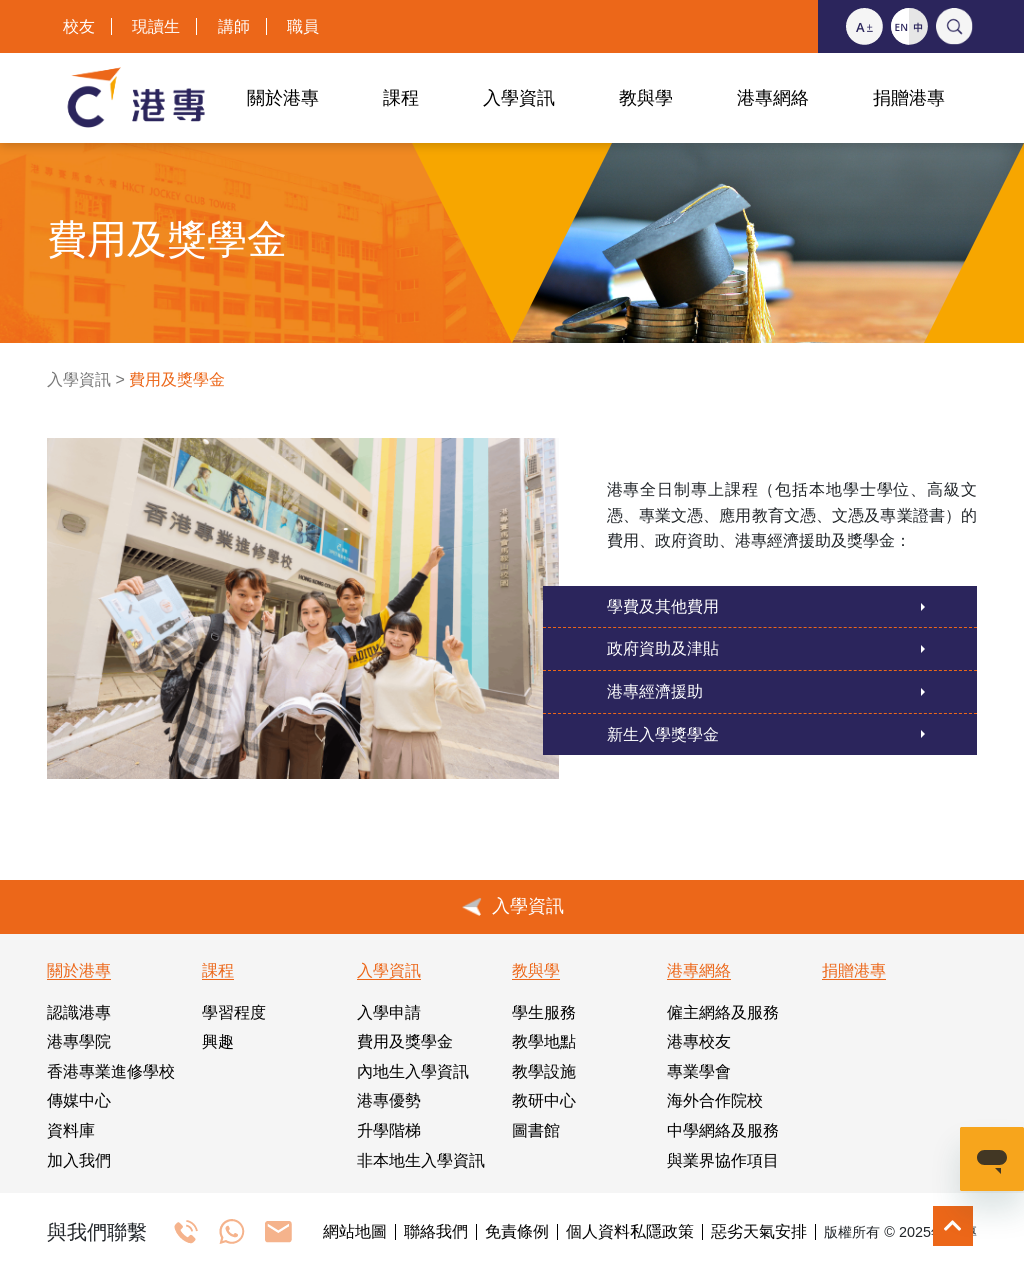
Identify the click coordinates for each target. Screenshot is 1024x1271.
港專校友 (699, 1041)
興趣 (218, 1041)
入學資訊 (79, 379)
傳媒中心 (79, 1100)
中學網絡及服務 (723, 1130)
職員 (303, 26)
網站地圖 (355, 1232)
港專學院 (79, 1041)
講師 (234, 26)
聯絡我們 (436, 1232)
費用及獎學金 (405, 1041)
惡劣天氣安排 (759, 1232)
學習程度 (234, 1012)
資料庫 (71, 1130)
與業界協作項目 (723, 1160)
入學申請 (389, 1012)
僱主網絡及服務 (723, 1012)
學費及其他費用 (663, 606)
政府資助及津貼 (663, 648)
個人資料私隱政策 (630, 1232)
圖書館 (536, 1130)
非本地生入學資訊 (421, 1160)
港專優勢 (389, 1100)
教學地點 (544, 1041)
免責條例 (517, 1232)
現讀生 (156, 26)
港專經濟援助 (655, 691)
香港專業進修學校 (111, 1071)
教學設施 (544, 1071)
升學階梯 (389, 1130)
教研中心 (544, 1100)
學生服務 (544, 1012)
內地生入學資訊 (413, 1071)
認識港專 (79, 1012)
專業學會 (699, 1071)
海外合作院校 (715, 1100)
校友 (79, 26)
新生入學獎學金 (663, 734)
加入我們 (79, 1160)
